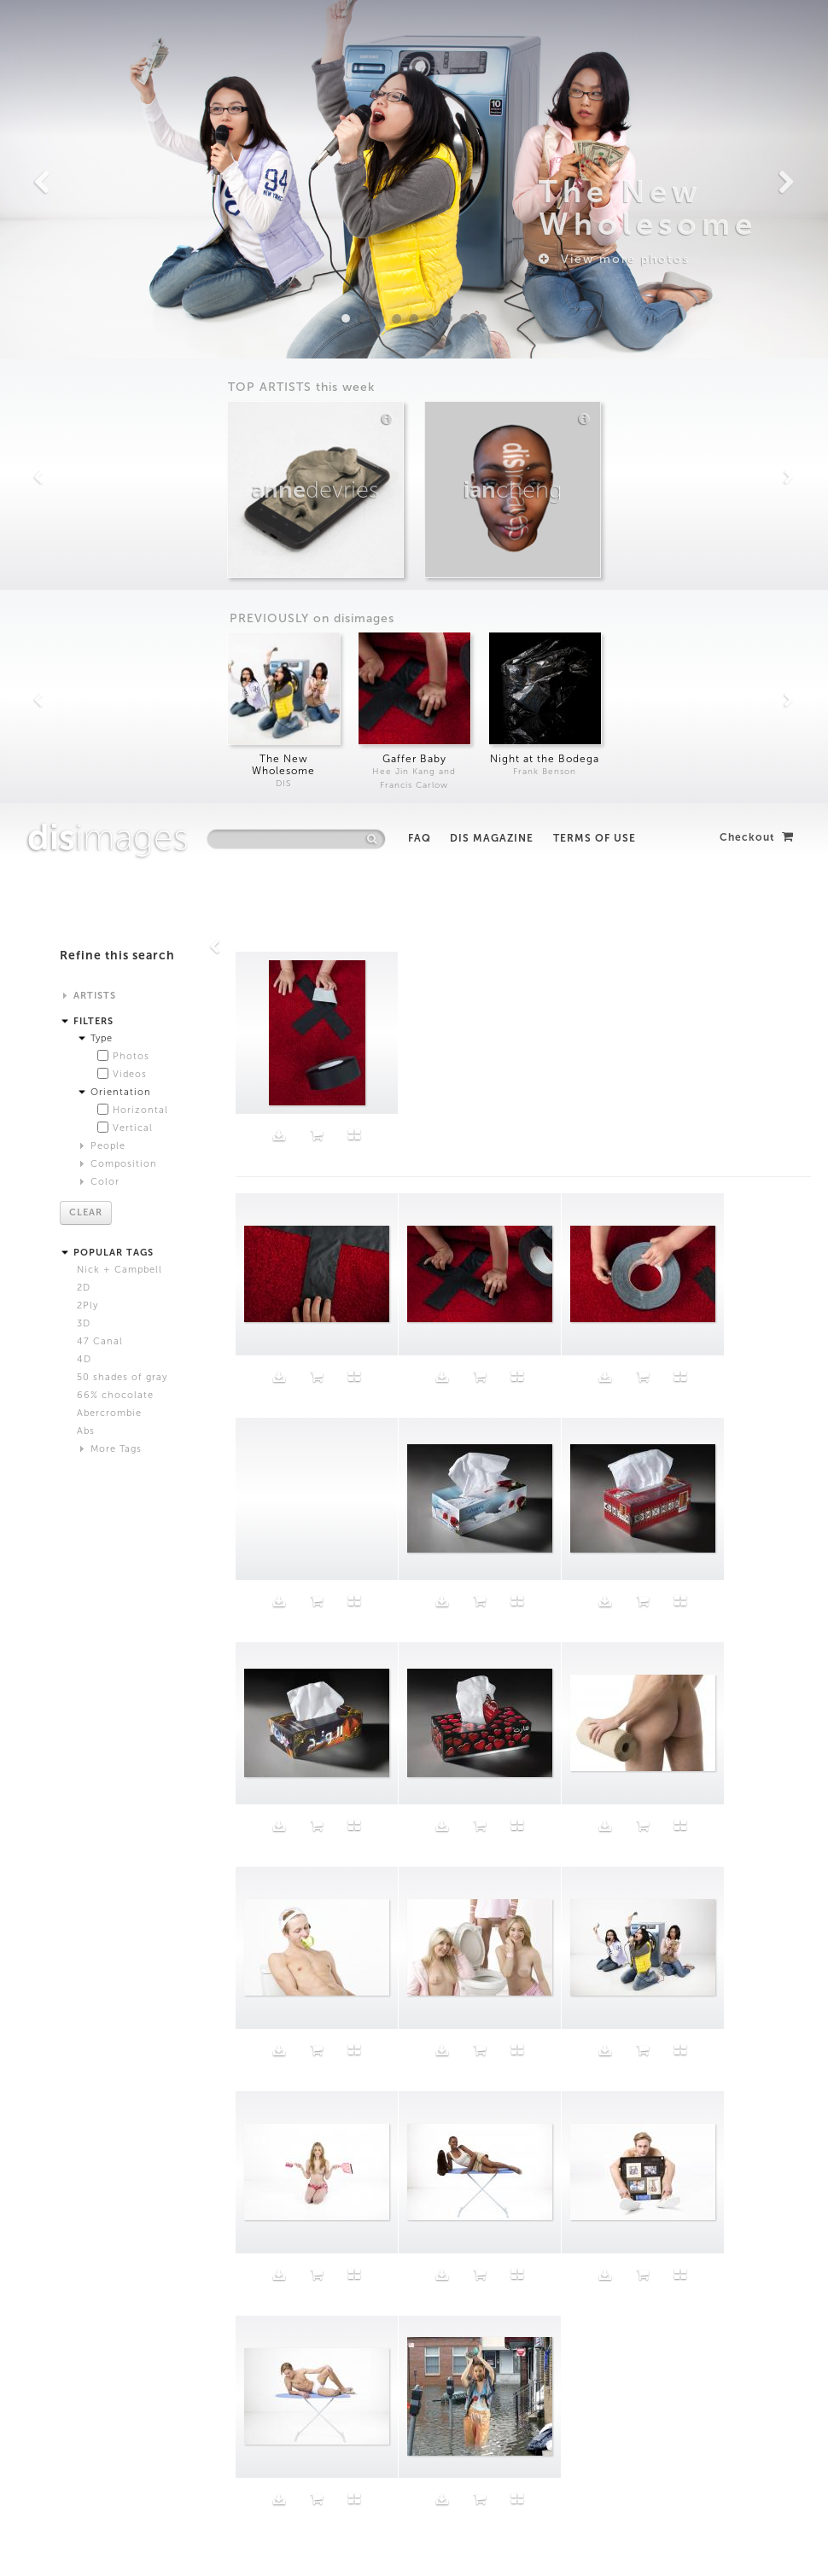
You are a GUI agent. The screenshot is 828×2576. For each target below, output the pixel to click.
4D (84, 556)
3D (83, 520)
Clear (85, 409)
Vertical (133, 324)
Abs (86, 627)
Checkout (757, 33)
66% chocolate (115, 591)
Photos (131, 253)
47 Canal (100, 538)
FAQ (419, 35)
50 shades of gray (122, 574)
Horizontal (140, 306)
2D (83, 484)
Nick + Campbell (119, 466)
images (108, 34)
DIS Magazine (492, 35)
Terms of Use (594, 35)
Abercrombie (109, 609)
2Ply (87, 502)
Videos (130, 271)
